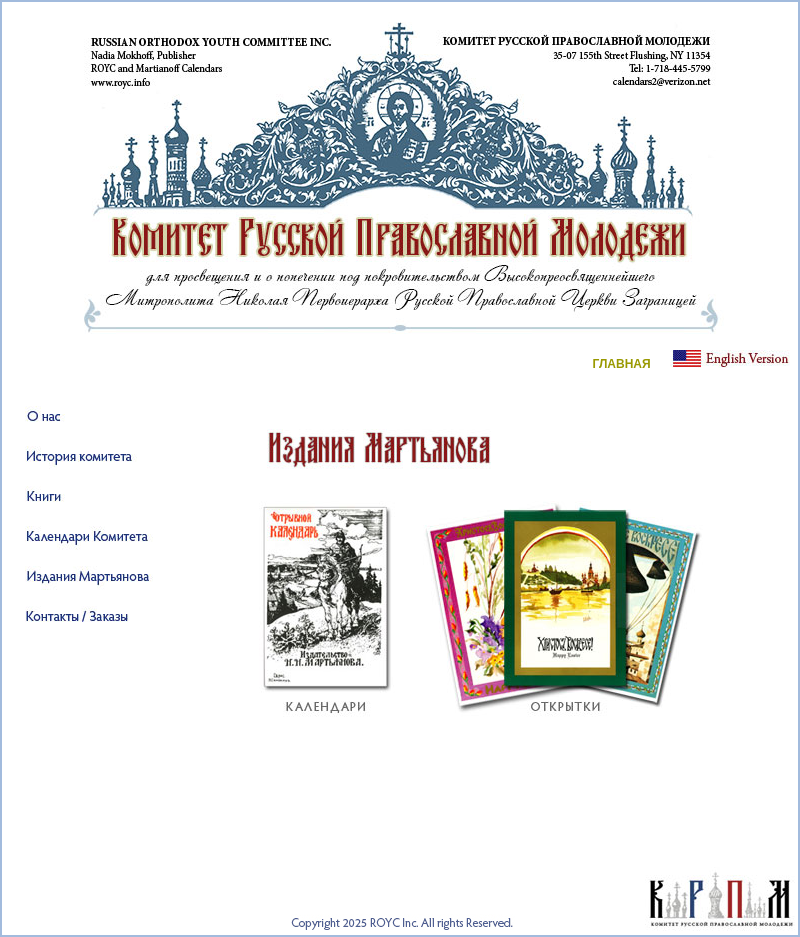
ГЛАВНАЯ (621, 364)
